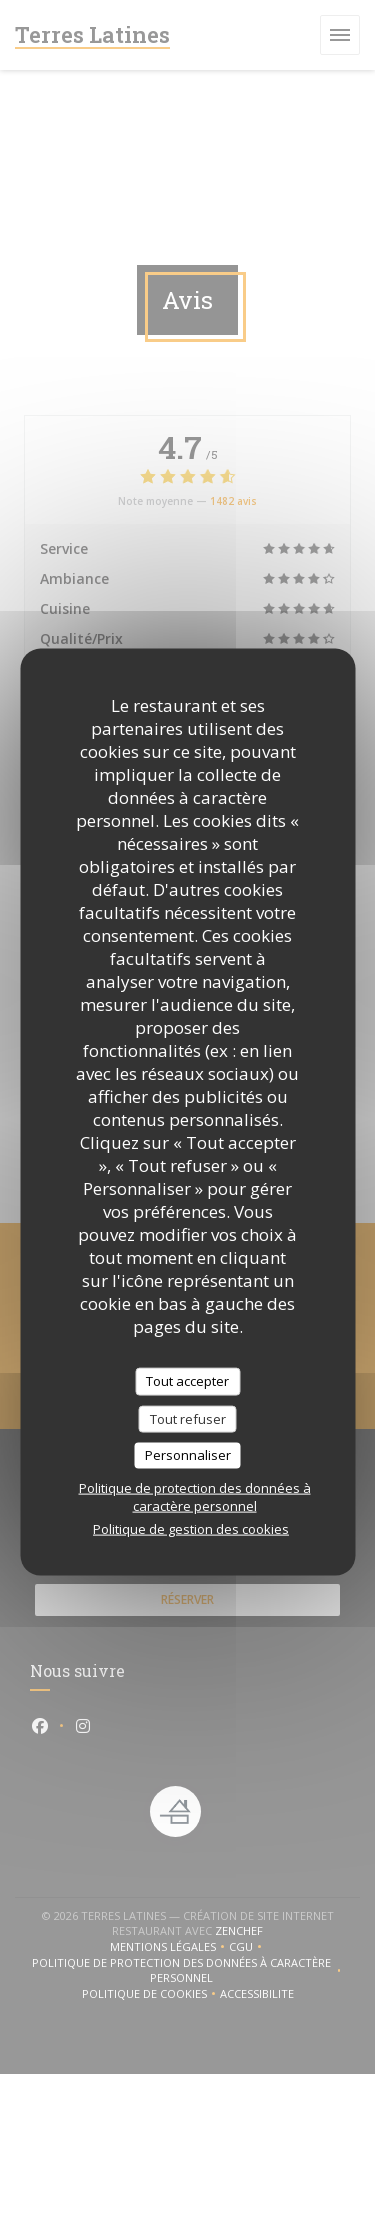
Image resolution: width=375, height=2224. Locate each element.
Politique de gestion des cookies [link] (191, 1528)
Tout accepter (187, 1381)
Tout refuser (188, 1418)
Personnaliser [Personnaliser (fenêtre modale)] (188, 1455)
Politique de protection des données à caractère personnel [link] (195, 1496)
